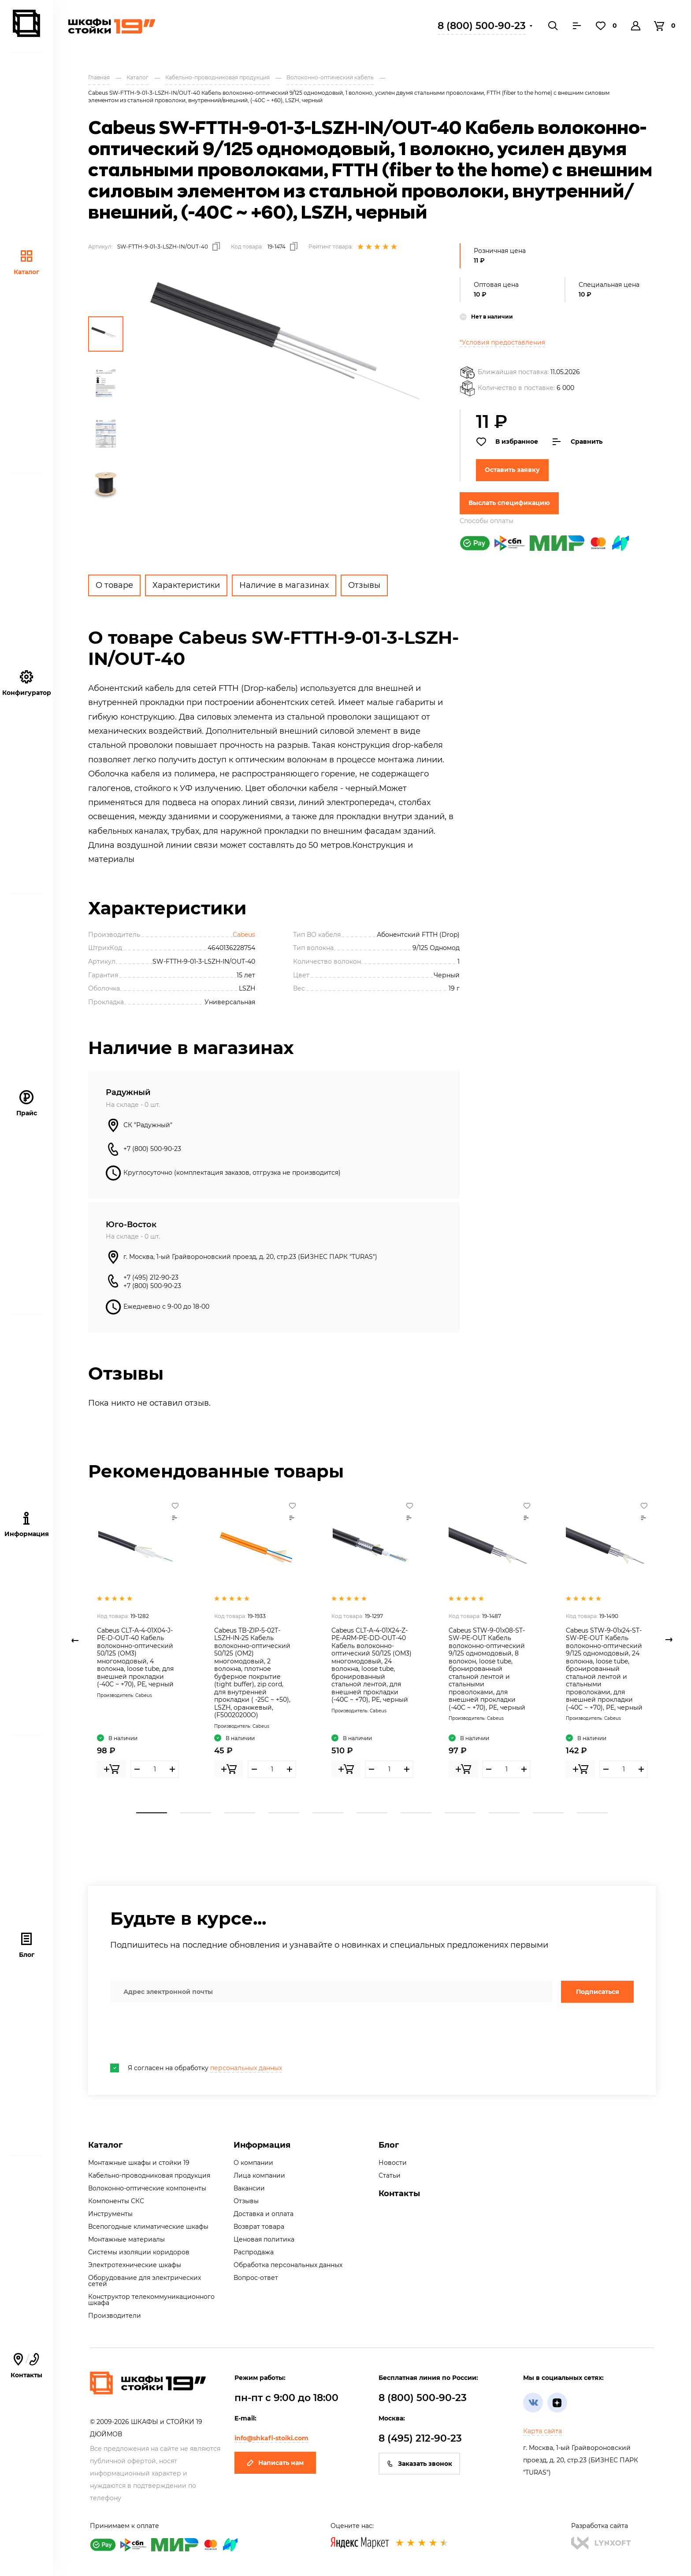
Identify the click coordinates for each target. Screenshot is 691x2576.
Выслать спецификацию (509, 503)
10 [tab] (548, 1812)
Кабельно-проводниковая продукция (149, 2175)
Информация (262, 2145)
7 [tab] (416, 1812)
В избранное (507, 442)
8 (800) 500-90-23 (482, 26)
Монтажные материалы (126, 2239)
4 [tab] (283, 1812)
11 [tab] (592, 1812)
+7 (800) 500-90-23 (152, 1149)
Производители (114, 2316)
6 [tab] (372, 1812)
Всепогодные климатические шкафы (148, 2227)
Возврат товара (259, 2227)
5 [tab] (327, 1812)
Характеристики (186, 585)
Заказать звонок (419, 2464)
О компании (253, 2163)
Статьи (390, 2175)
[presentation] (177, 2033)
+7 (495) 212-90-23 (150, 1277)
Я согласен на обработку (196, 2068)
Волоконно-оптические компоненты (147, 2188)
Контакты (399, 2193)
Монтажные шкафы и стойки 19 (138, 2163)
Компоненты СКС (116, 2201)
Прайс (26, 1103)
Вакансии (249, 2188)
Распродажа (254, 2252)
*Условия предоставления (502, 342)
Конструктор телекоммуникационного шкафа (151, 2300)
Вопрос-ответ (256, 2278)
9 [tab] (504, 1812)
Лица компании (259, 2175)
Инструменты (110, 2214)
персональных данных (246, 2068)
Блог (26, 1945)
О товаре (114, 585)
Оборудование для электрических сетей (144, 2281)
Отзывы (364, 585)
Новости (393, 2163)
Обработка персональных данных (288, 2265)
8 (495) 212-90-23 (420, 2438)
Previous (75, 1640)
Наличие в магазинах (284, 585)
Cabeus (244, 935)
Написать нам (275, 2463)
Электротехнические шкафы (134, 2265)
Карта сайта (542, 2431)
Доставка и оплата (263, 2214)
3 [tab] (239, 1812)
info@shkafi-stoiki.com (271, 2438)
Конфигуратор (26, 683)
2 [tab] (195, 1812)
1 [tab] (151, 1812)
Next (669, 1640)
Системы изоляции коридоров (138, 2252)
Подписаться (597, 1992)
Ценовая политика (264, 2239)
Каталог (26, 262)
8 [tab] (460, 1812)
